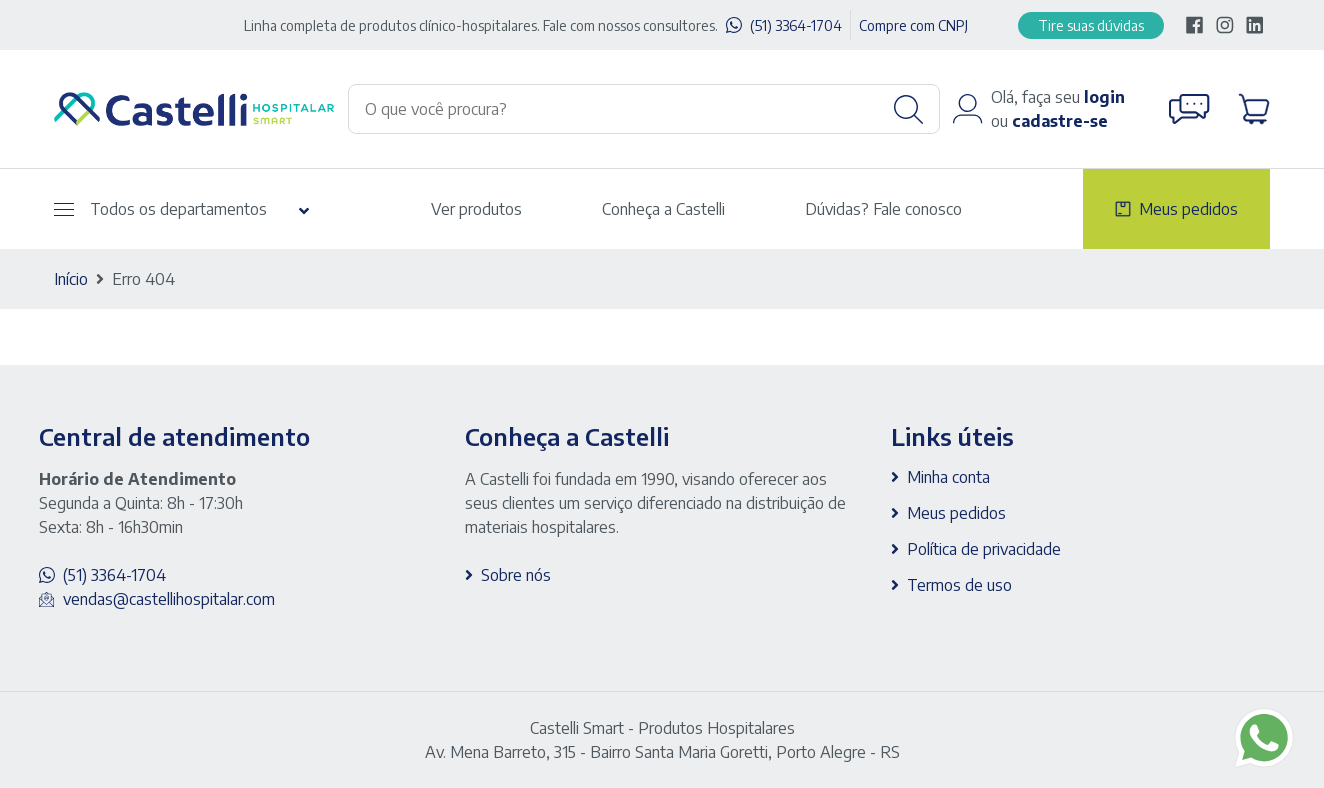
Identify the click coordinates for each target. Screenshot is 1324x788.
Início (71, 279)
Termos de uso (959, 585)
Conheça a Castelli (663, 209)
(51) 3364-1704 (796, 25)
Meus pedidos (1188, 209)
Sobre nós (516, 575)
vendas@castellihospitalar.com (169, 599)
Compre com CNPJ (913, 25)
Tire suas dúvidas (1091, 25)
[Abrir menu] (64, 209)
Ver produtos (476, 209)
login (1104, 97)
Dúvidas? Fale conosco (883, 209)
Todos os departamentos (160, 209)
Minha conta (948, 477)
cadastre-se (1060, 121)
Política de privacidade (984, 549)
